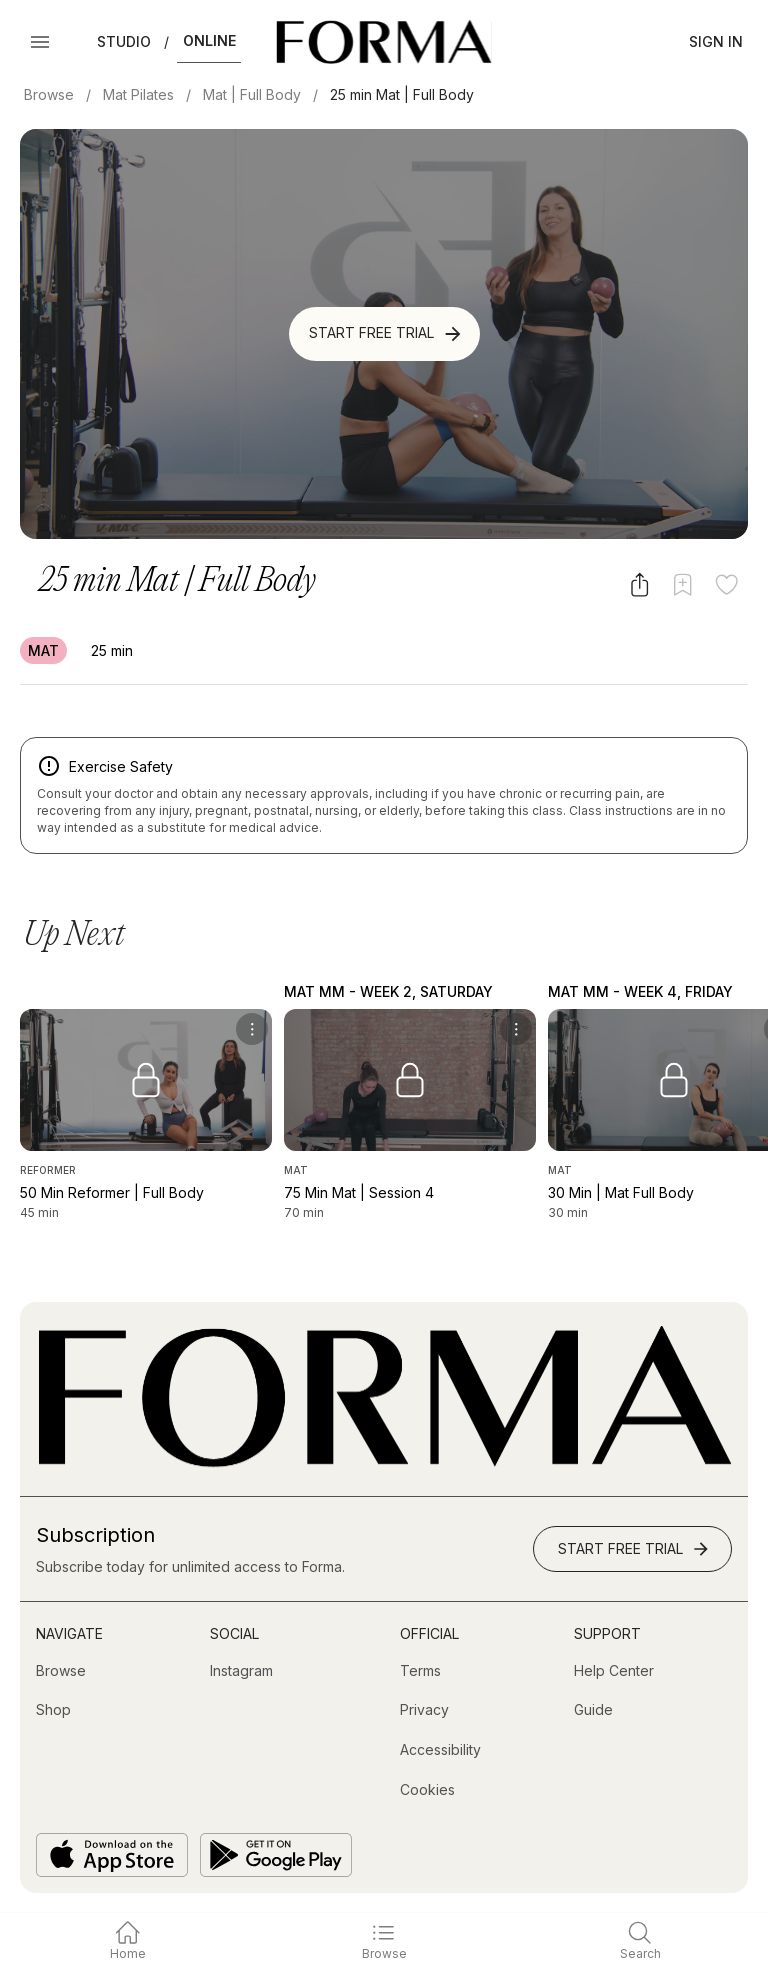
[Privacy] (424, 1710)
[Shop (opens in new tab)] (53, 1710)
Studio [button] (124, 41)
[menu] (252, 1029)
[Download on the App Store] (112, 1855)
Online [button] (209, 40)
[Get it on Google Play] (276, 1855)
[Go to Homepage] (384, 1462)
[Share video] (639, 584)
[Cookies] (427, 1790)
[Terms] (420, 1671)
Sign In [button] (716, 41)
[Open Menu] (40, 42)
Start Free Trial (386, 334)
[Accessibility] (440, 1750)
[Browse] (61, 1671)
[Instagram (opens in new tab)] (241, 1671)
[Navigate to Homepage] (383, 42)
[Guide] (593, 1710)
